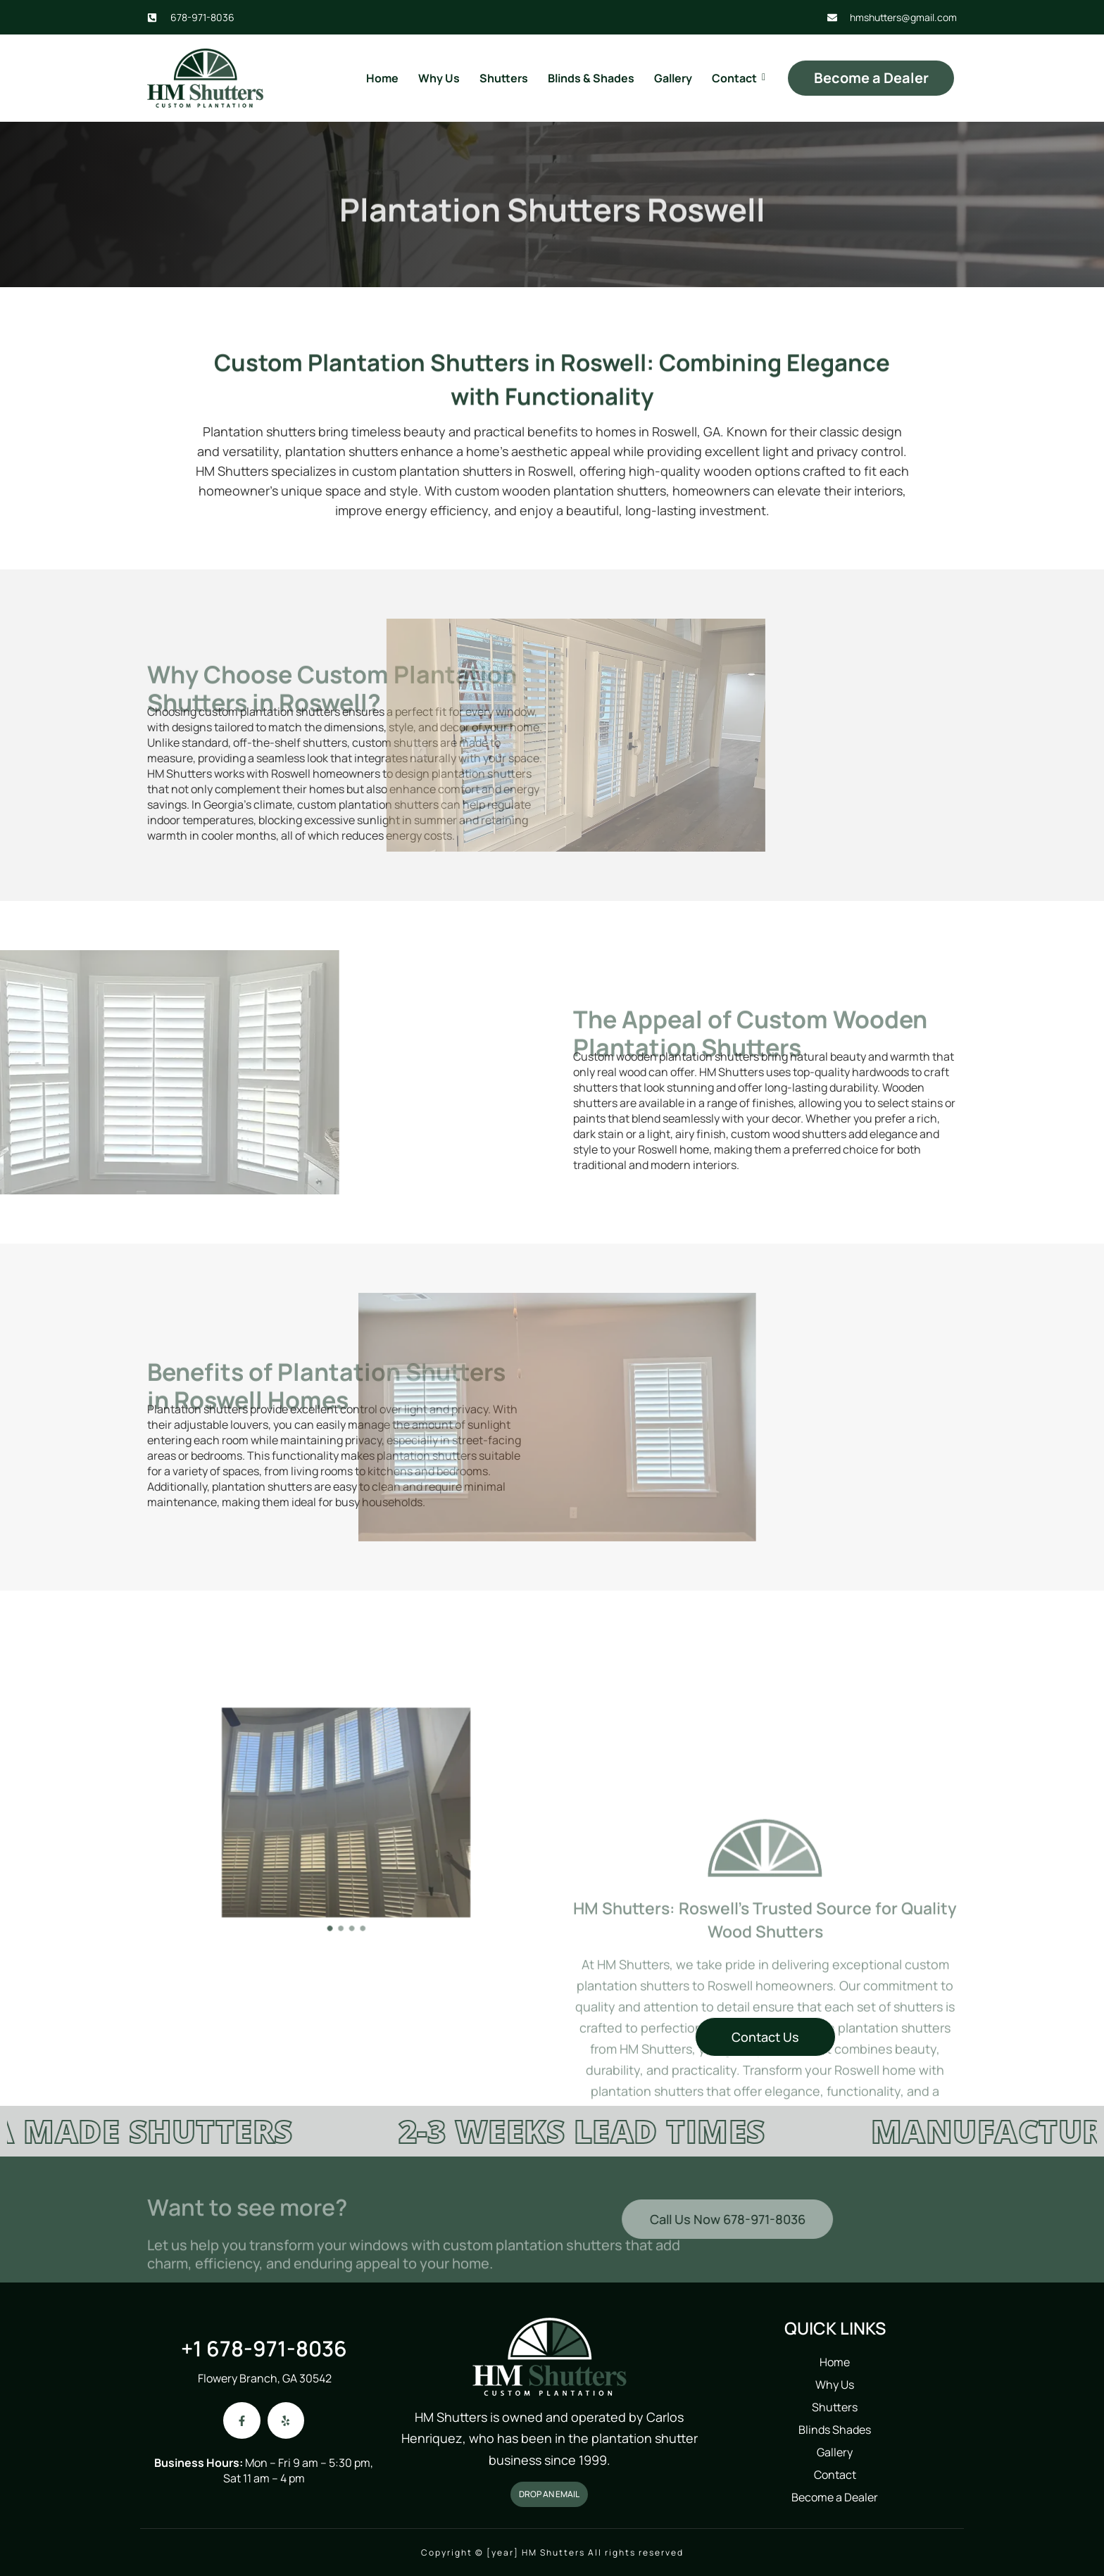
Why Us (439, 78)
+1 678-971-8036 (264, 2348)
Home (382, 78)
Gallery (673, 78)
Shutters (503, 78)
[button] (337, 1876)
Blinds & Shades (591, 78)
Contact (736, 78)
